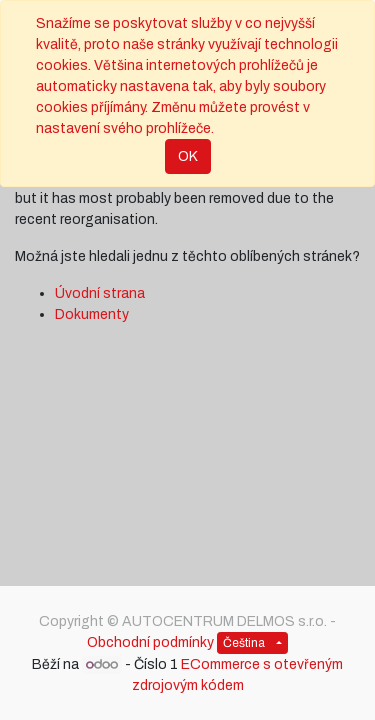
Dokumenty (92, 314)
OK (188, 156)
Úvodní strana (100, 293)
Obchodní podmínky (150, 642)
